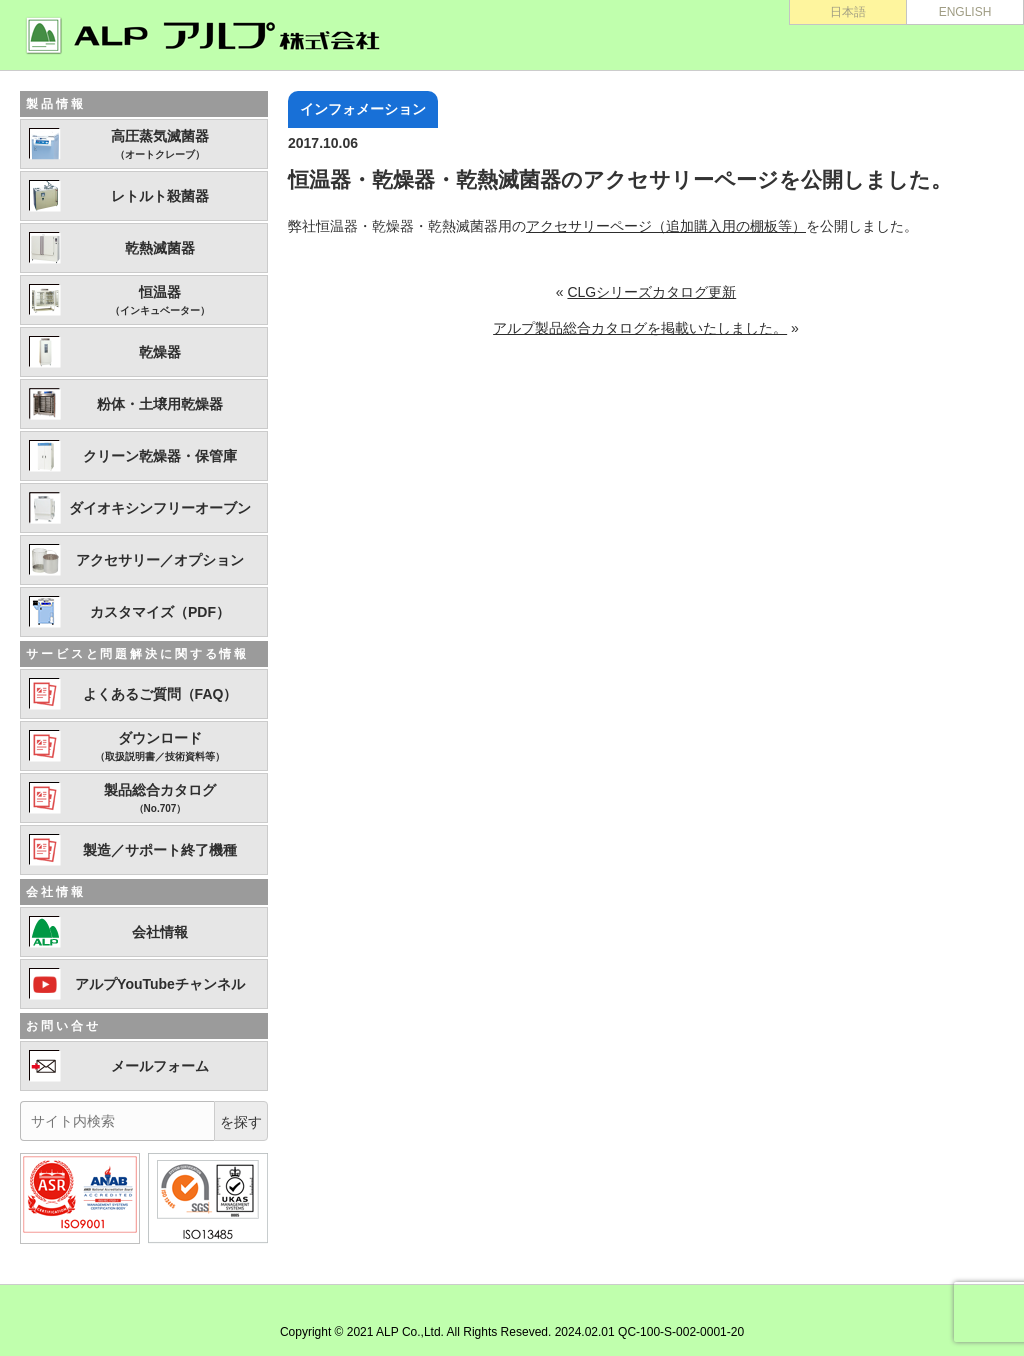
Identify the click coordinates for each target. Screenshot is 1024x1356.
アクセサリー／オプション (160, 560)
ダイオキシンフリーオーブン (160, 508)
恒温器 (160, 301)
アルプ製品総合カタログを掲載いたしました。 (640, 328)
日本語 (848, 12)
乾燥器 (160, 352)
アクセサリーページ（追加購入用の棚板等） (666, 226)
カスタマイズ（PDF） (160, 612)
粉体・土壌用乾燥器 (160, 404)
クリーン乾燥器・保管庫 (160, 456)
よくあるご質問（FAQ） (160, 694)
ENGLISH (965, 12)
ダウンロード (160, 747)
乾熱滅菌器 (160, 248)
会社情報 (160, 932)
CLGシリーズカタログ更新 (651, 292)
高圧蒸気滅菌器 (160, 145)
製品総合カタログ (160, 799)
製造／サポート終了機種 (160, 850)
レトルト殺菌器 (160, 196)
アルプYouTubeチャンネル (160, 984)
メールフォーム (160, 1066)
